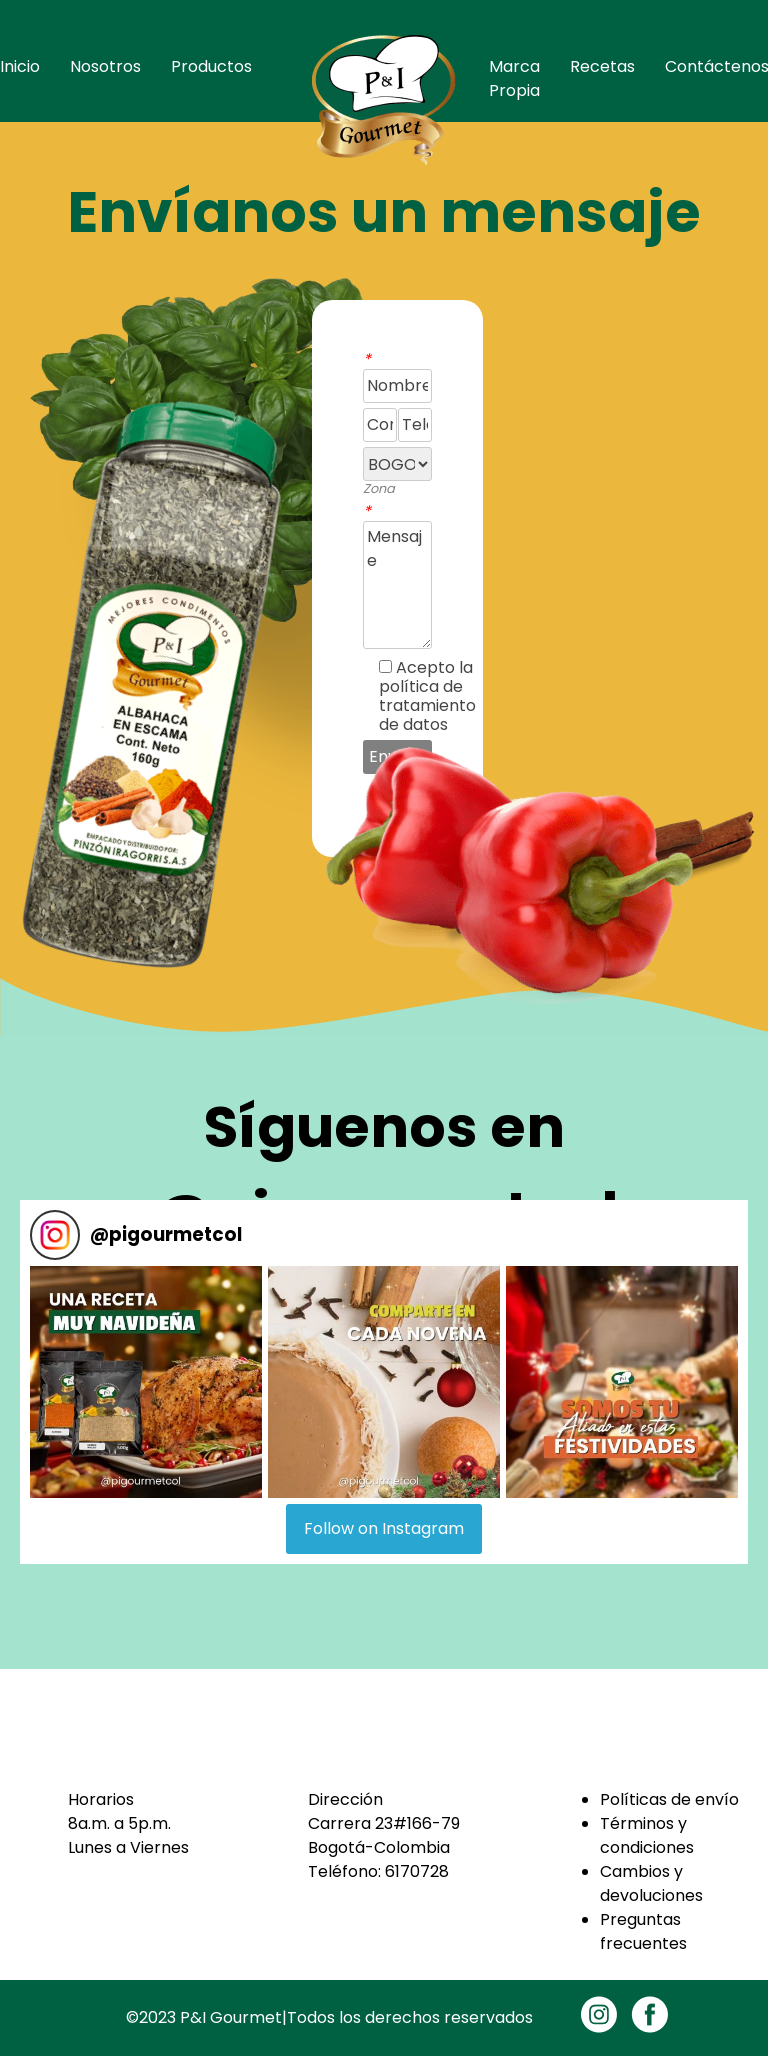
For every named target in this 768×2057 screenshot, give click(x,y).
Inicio (20, 66)
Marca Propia (514, 78)
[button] (146, 1382)
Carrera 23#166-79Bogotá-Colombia (384, 1835)
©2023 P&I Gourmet (204, 2017)
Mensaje (398, 585)
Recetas (602, 66)
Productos (211, 66)
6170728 (417, 1871)
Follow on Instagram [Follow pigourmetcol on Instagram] (384, 1528)
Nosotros (105, 66)
